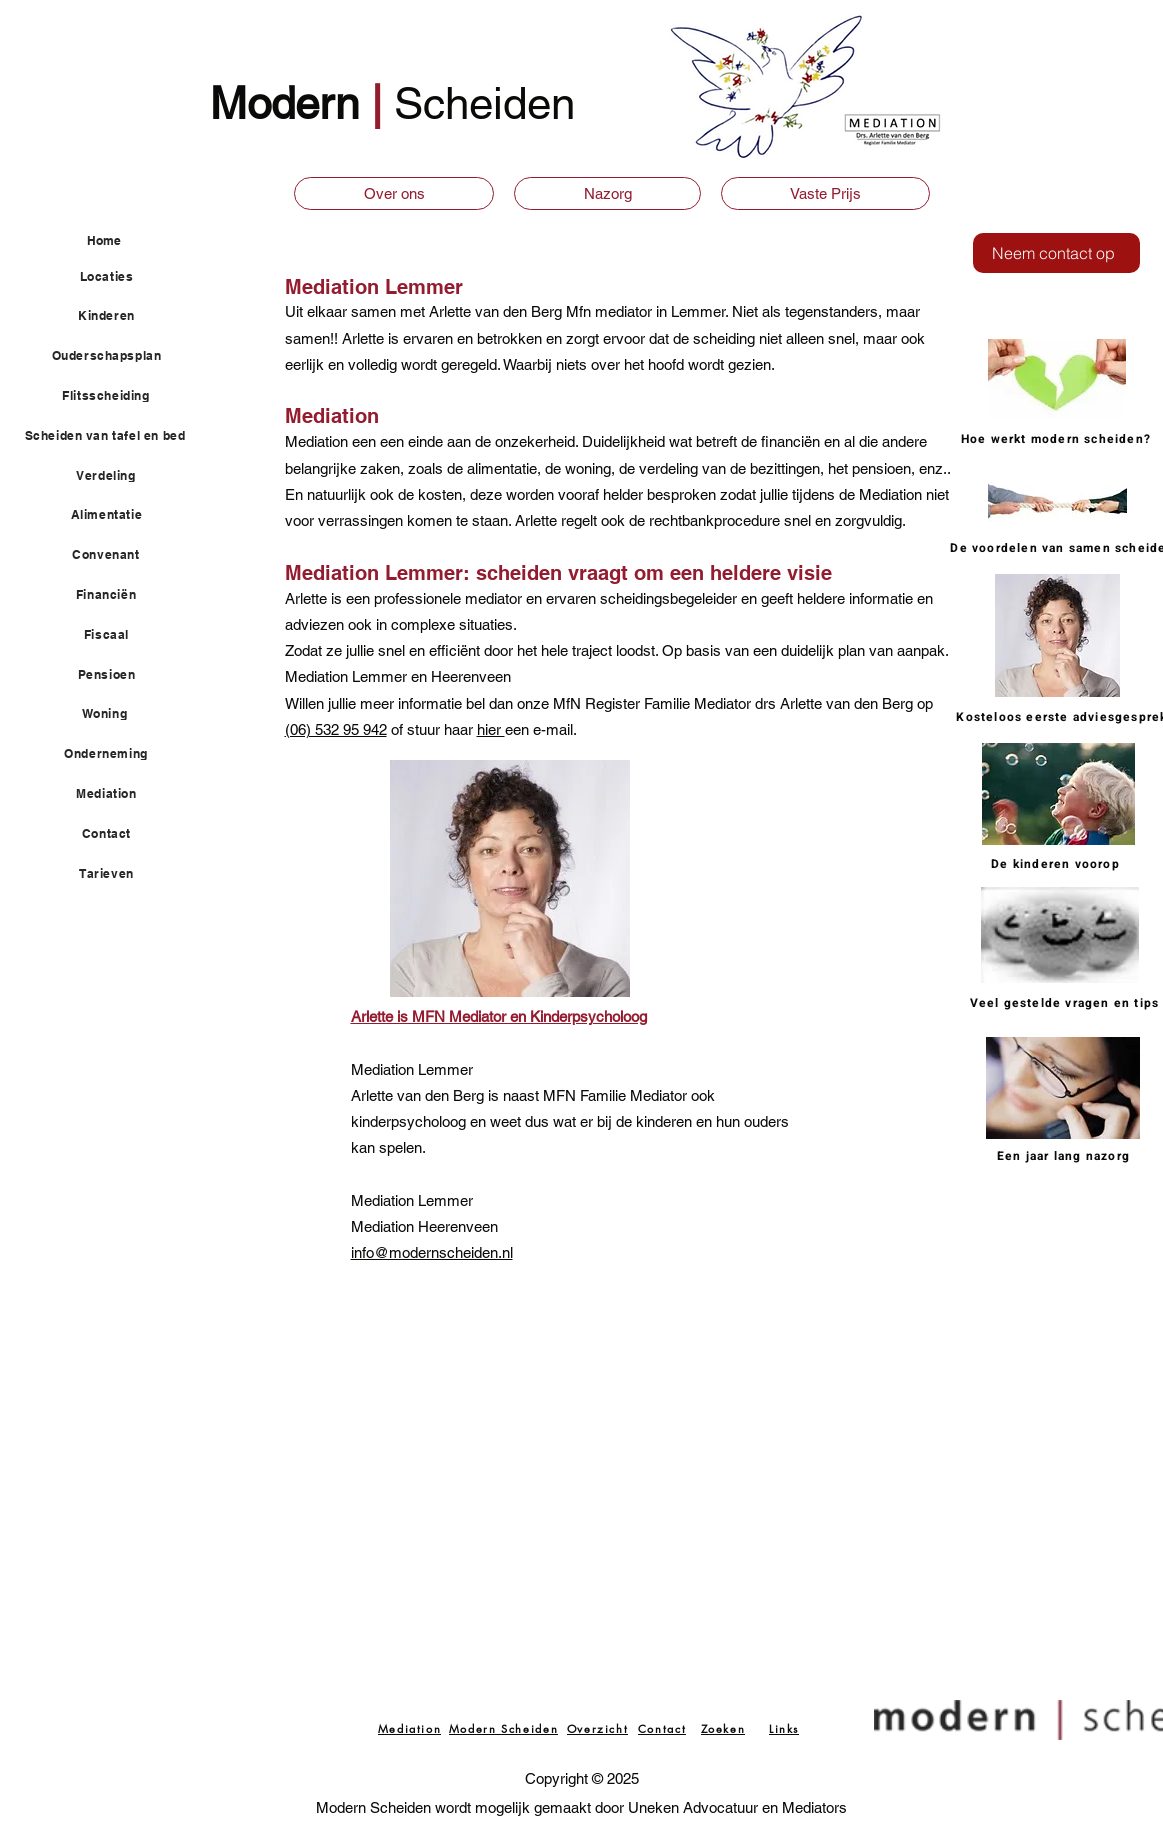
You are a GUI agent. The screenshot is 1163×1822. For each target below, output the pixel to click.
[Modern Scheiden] (504, 1728)
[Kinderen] (118, 316)
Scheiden (484, 103)
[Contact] (118, 834)
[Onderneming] (118, 754)
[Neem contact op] (1056, 253)
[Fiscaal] (118, 635)
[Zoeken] (723, 1728)
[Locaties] (118, 277)
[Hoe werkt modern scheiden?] (1058, 439)
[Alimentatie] (118, 515)
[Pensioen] (118, 675)
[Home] (135, 240)
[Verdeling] (118, 476)
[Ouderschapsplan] (118, 356)
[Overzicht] (598, 1728)
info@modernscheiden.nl (432, 1252)
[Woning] (116, 714)
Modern (290, 103)
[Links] (784, 1728)
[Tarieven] (118, 874)
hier (491, 729)
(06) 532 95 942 (336, 729)
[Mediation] (118, 794)
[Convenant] (118, 555)
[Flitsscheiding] (118, 396)
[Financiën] (118, 595)
